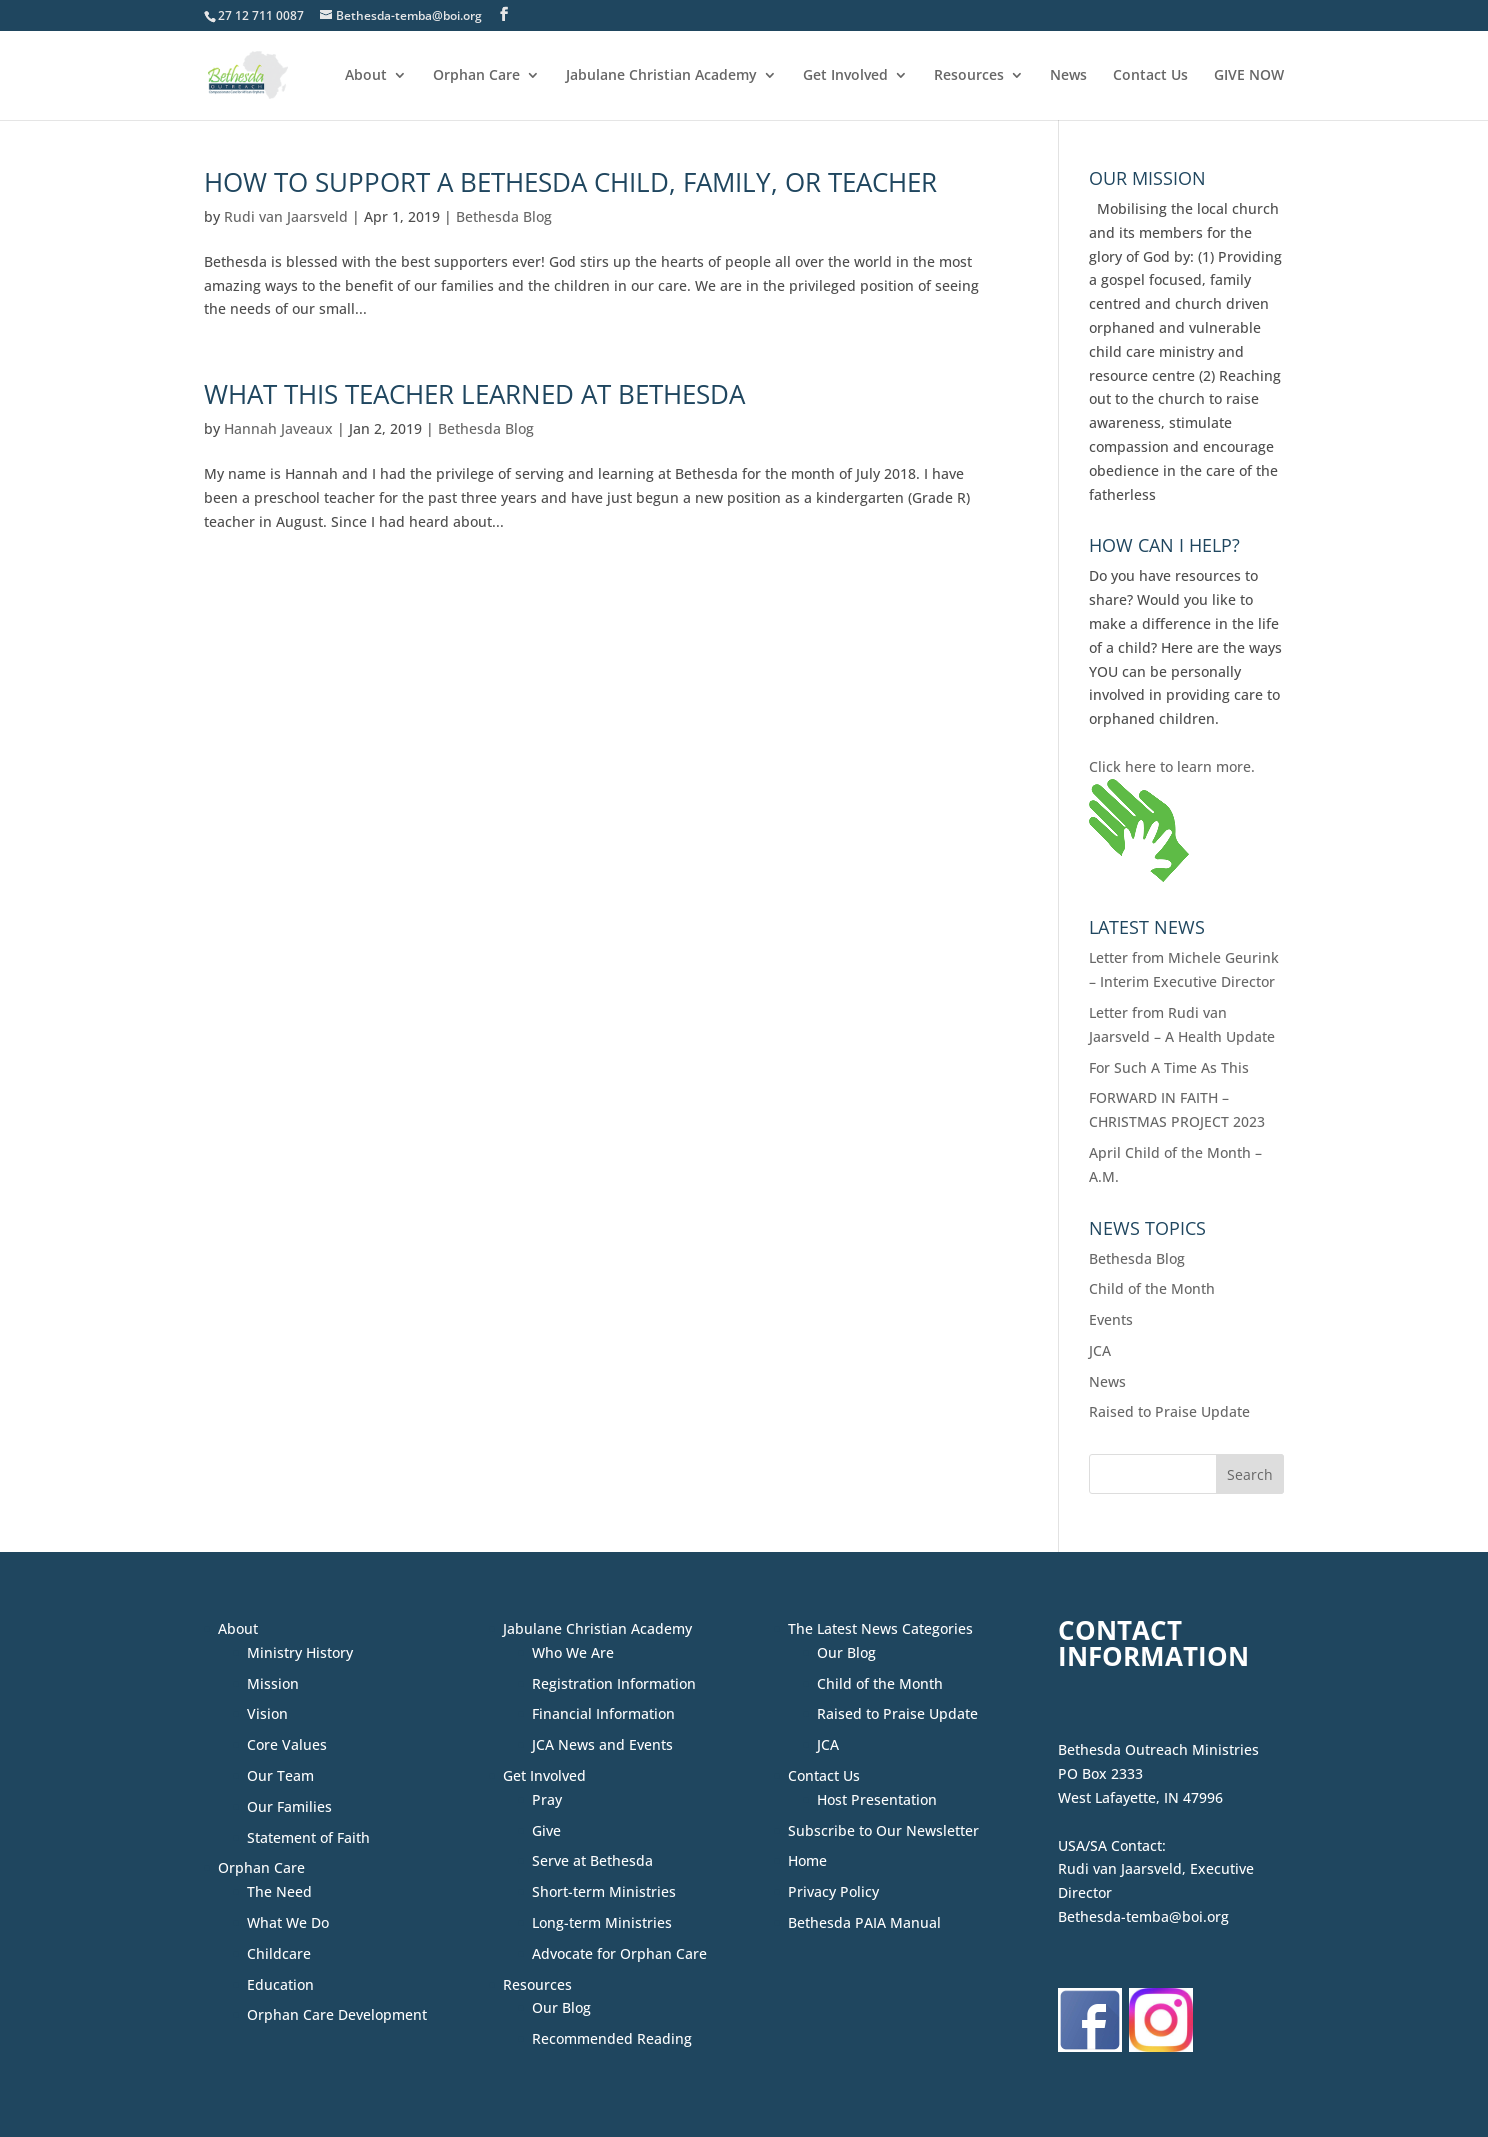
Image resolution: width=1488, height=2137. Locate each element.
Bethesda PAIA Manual (864, 1922)
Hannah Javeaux (278, 428)
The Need (279, 1891)
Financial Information (603, 1713)
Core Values (287, 1744)
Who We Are (573, 1652)
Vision (267, 1713)
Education (280, 1984)
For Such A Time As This (1169, 1067)
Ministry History (300, 1652)
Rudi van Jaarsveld (286, 216)
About (366, 76)
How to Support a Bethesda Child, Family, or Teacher (570, 182)
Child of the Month (1152, 1288)
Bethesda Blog (504, 216)
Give (546, 1830)
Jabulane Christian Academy (661, 76)
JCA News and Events (602, 1744)
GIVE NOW (1249, 76)
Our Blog (561, 2007)
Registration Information (614, 1683)
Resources (969, 76)
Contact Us (1150, 76)
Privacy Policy (833, 1891)
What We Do (288, 1922)
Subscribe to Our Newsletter (883, 1830)
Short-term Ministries (604, 1891)
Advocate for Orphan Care (619, 1953)
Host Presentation (877, 1799)
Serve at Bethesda (592, 1860)
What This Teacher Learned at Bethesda (474, 394)
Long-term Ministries (602, 1922)
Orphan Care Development (337, 2014)
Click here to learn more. (1172, 766)
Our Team (280, 1775)
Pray (547, 1799)
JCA (1100, 1350)
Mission (273, 1683)
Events (1111, 1319)
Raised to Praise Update (1169, 1411)
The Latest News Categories (880, 1628)
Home (807, 1860)
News (1068, 76)
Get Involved (845, 76)
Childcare (279, 1953)
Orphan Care (476, 76)
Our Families (289, 1806)
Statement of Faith (308, 1837)
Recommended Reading (612, 2038)
